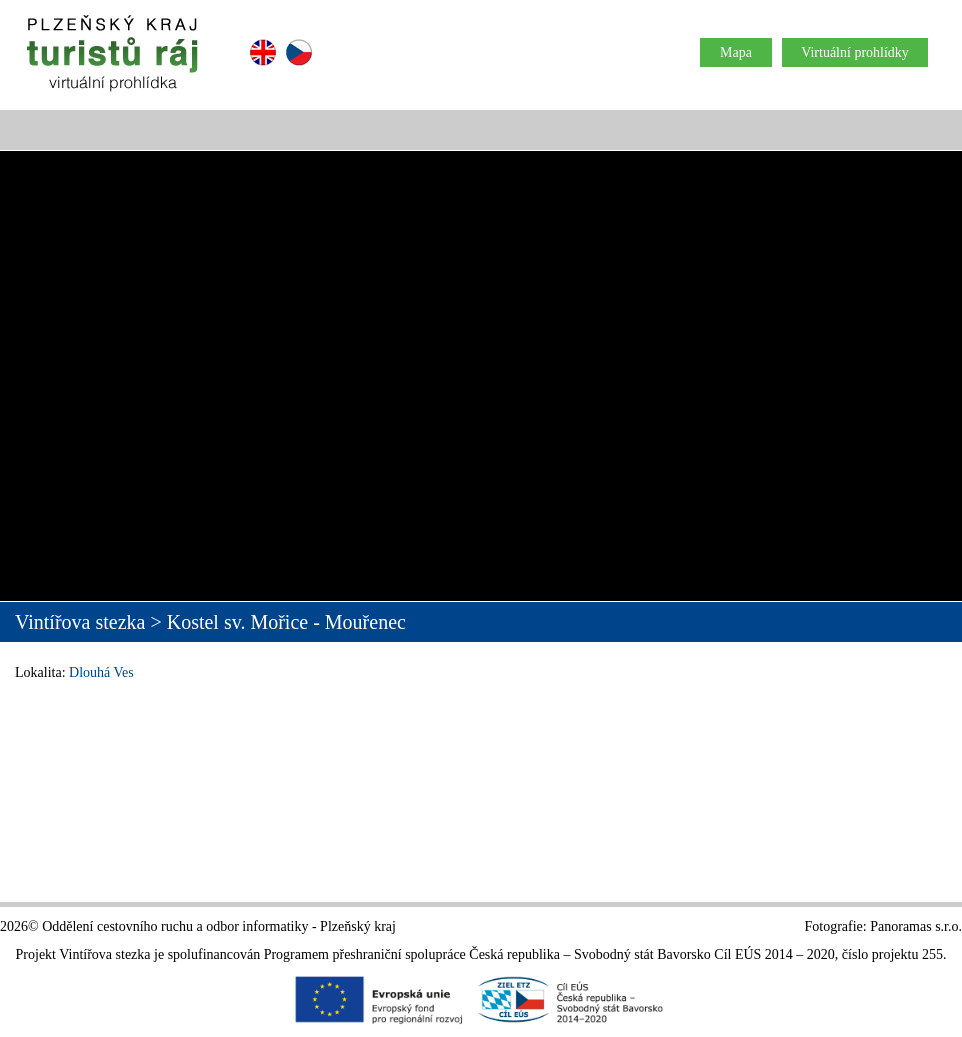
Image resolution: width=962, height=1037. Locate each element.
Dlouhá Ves (101, 672)
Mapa (736, 52)
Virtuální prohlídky (855, 52)
